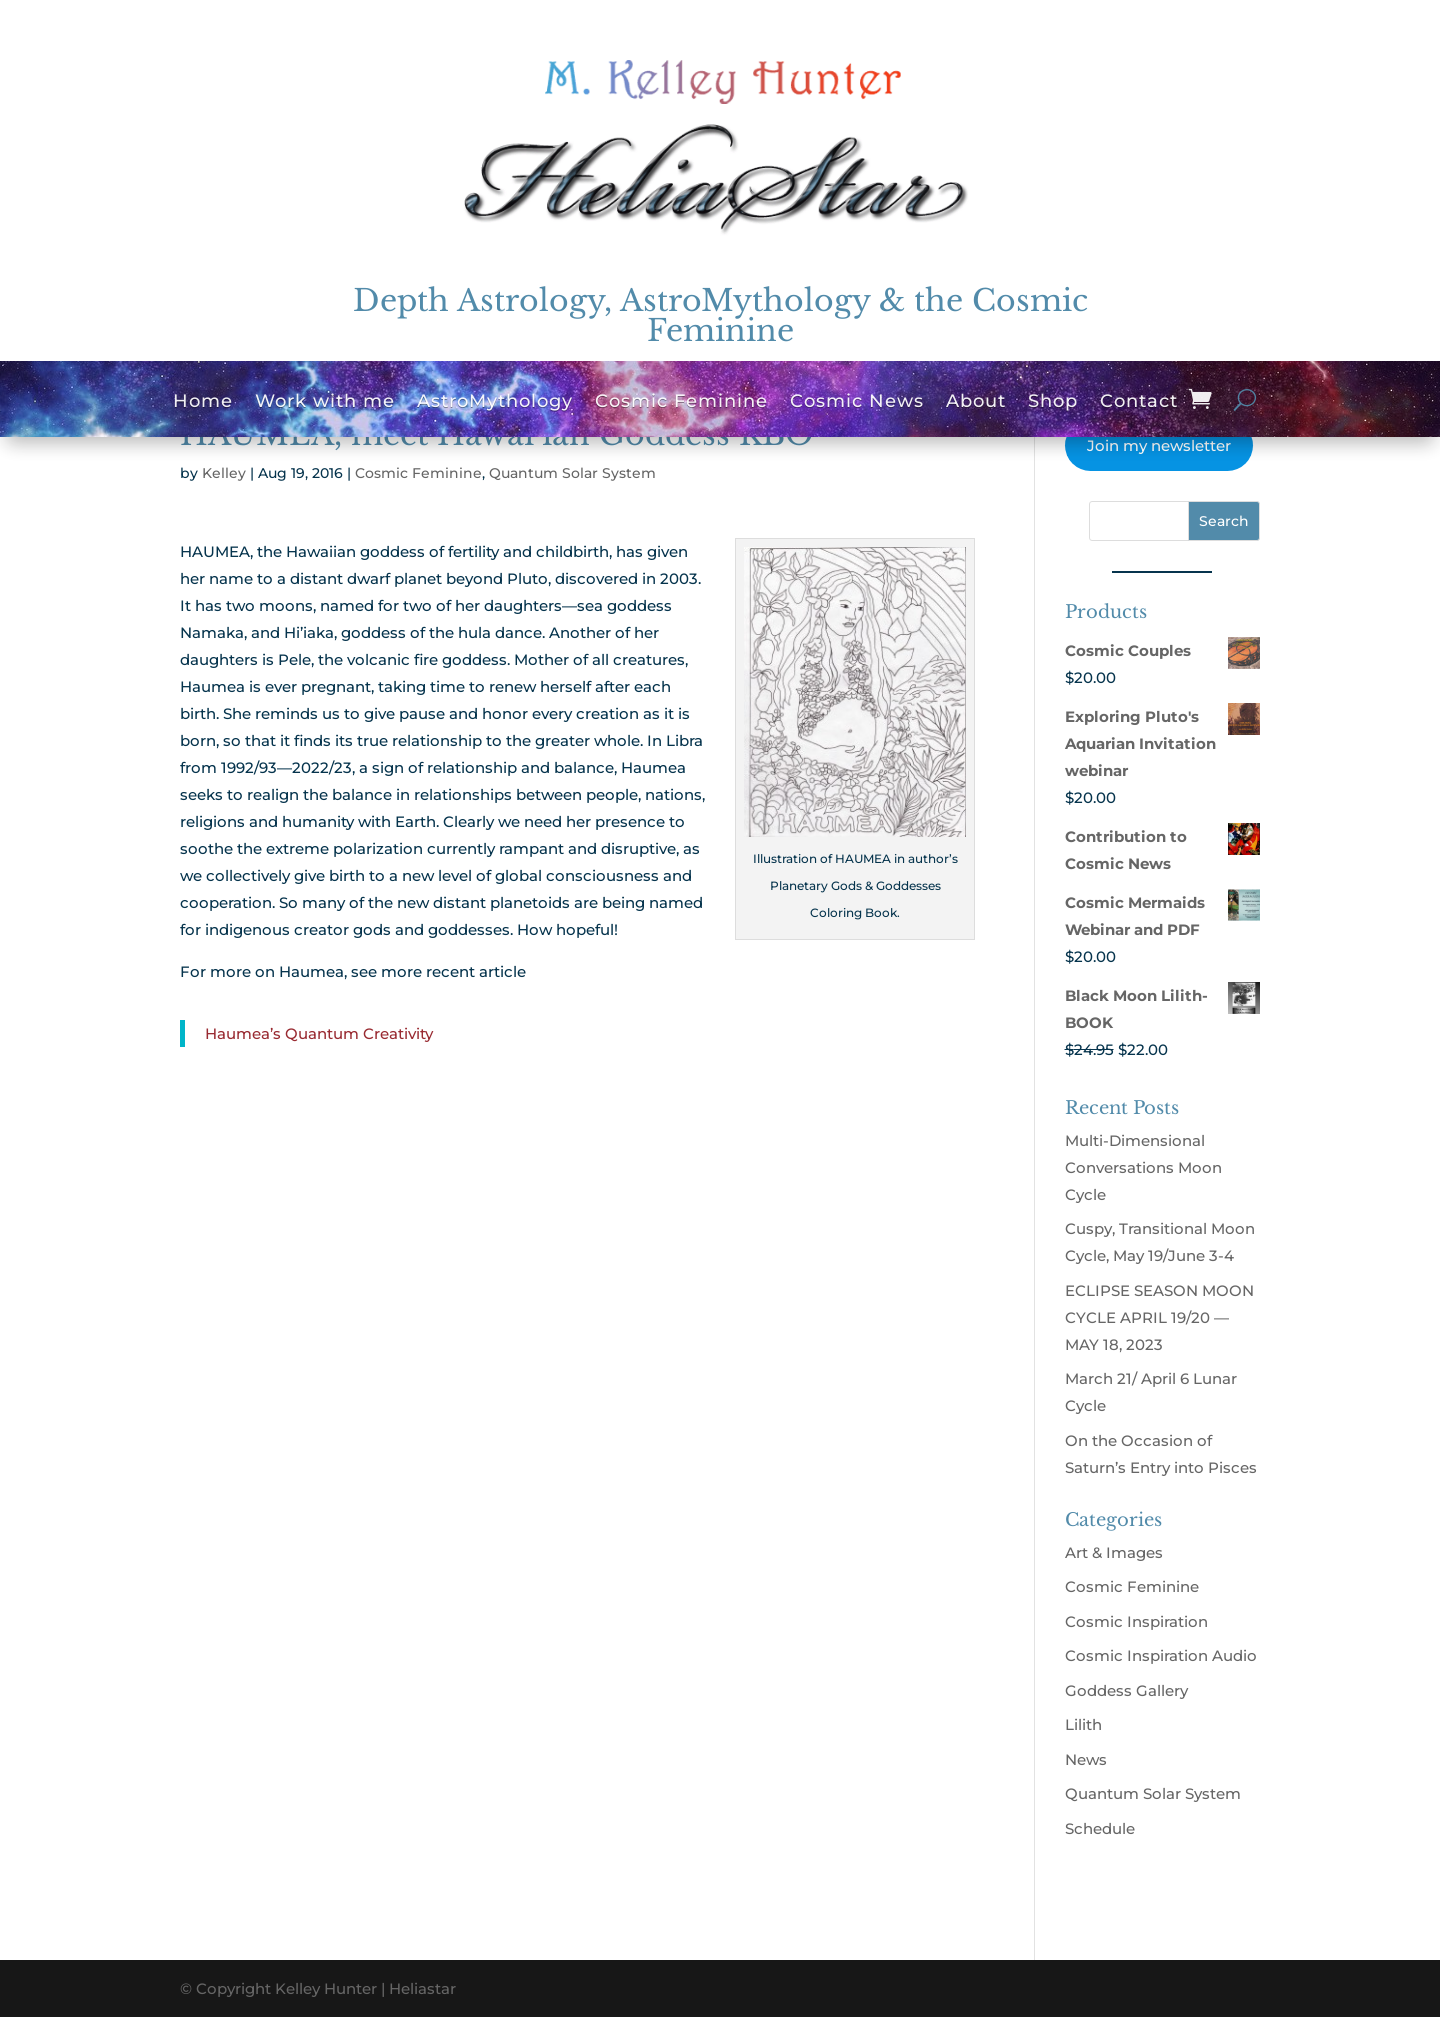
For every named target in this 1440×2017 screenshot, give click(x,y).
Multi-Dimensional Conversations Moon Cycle (1143, 1167)
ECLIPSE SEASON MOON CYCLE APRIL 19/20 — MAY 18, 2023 (1159, 1317)
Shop (1053, 403)
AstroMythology (495, 403)
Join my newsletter (1159, 445)
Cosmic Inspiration (1136, 1621)
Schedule (1100, 1828)
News (1086, 1759)
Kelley (224, 473)
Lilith (1083, 1724)
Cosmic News (857, 403)
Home (203, 403)
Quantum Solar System (572, 473)
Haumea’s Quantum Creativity (319, 1033)
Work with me (325, 403)
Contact (1139, 403)
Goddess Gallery (1126, 1690)
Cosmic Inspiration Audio (1161, 1655)
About (976, 403)
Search (1224, 521)
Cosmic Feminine (681, 403)
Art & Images (1114, 1552)
